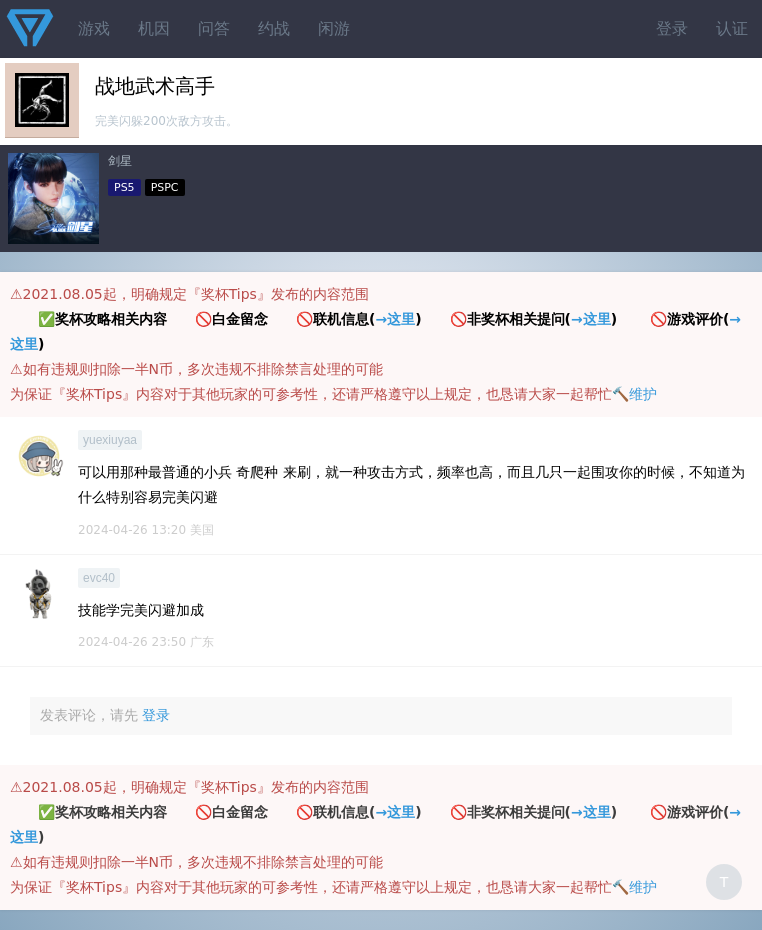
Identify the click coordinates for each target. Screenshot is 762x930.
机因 (154, 28)
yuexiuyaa (110, 440)
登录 (672, 28)
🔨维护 (634, 394)
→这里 (395, 319)
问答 (214, 28)
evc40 (99, 578)
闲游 (334, 28)
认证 (732, 28)
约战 (274, 28)
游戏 (94, 28)
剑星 (120, 161)
